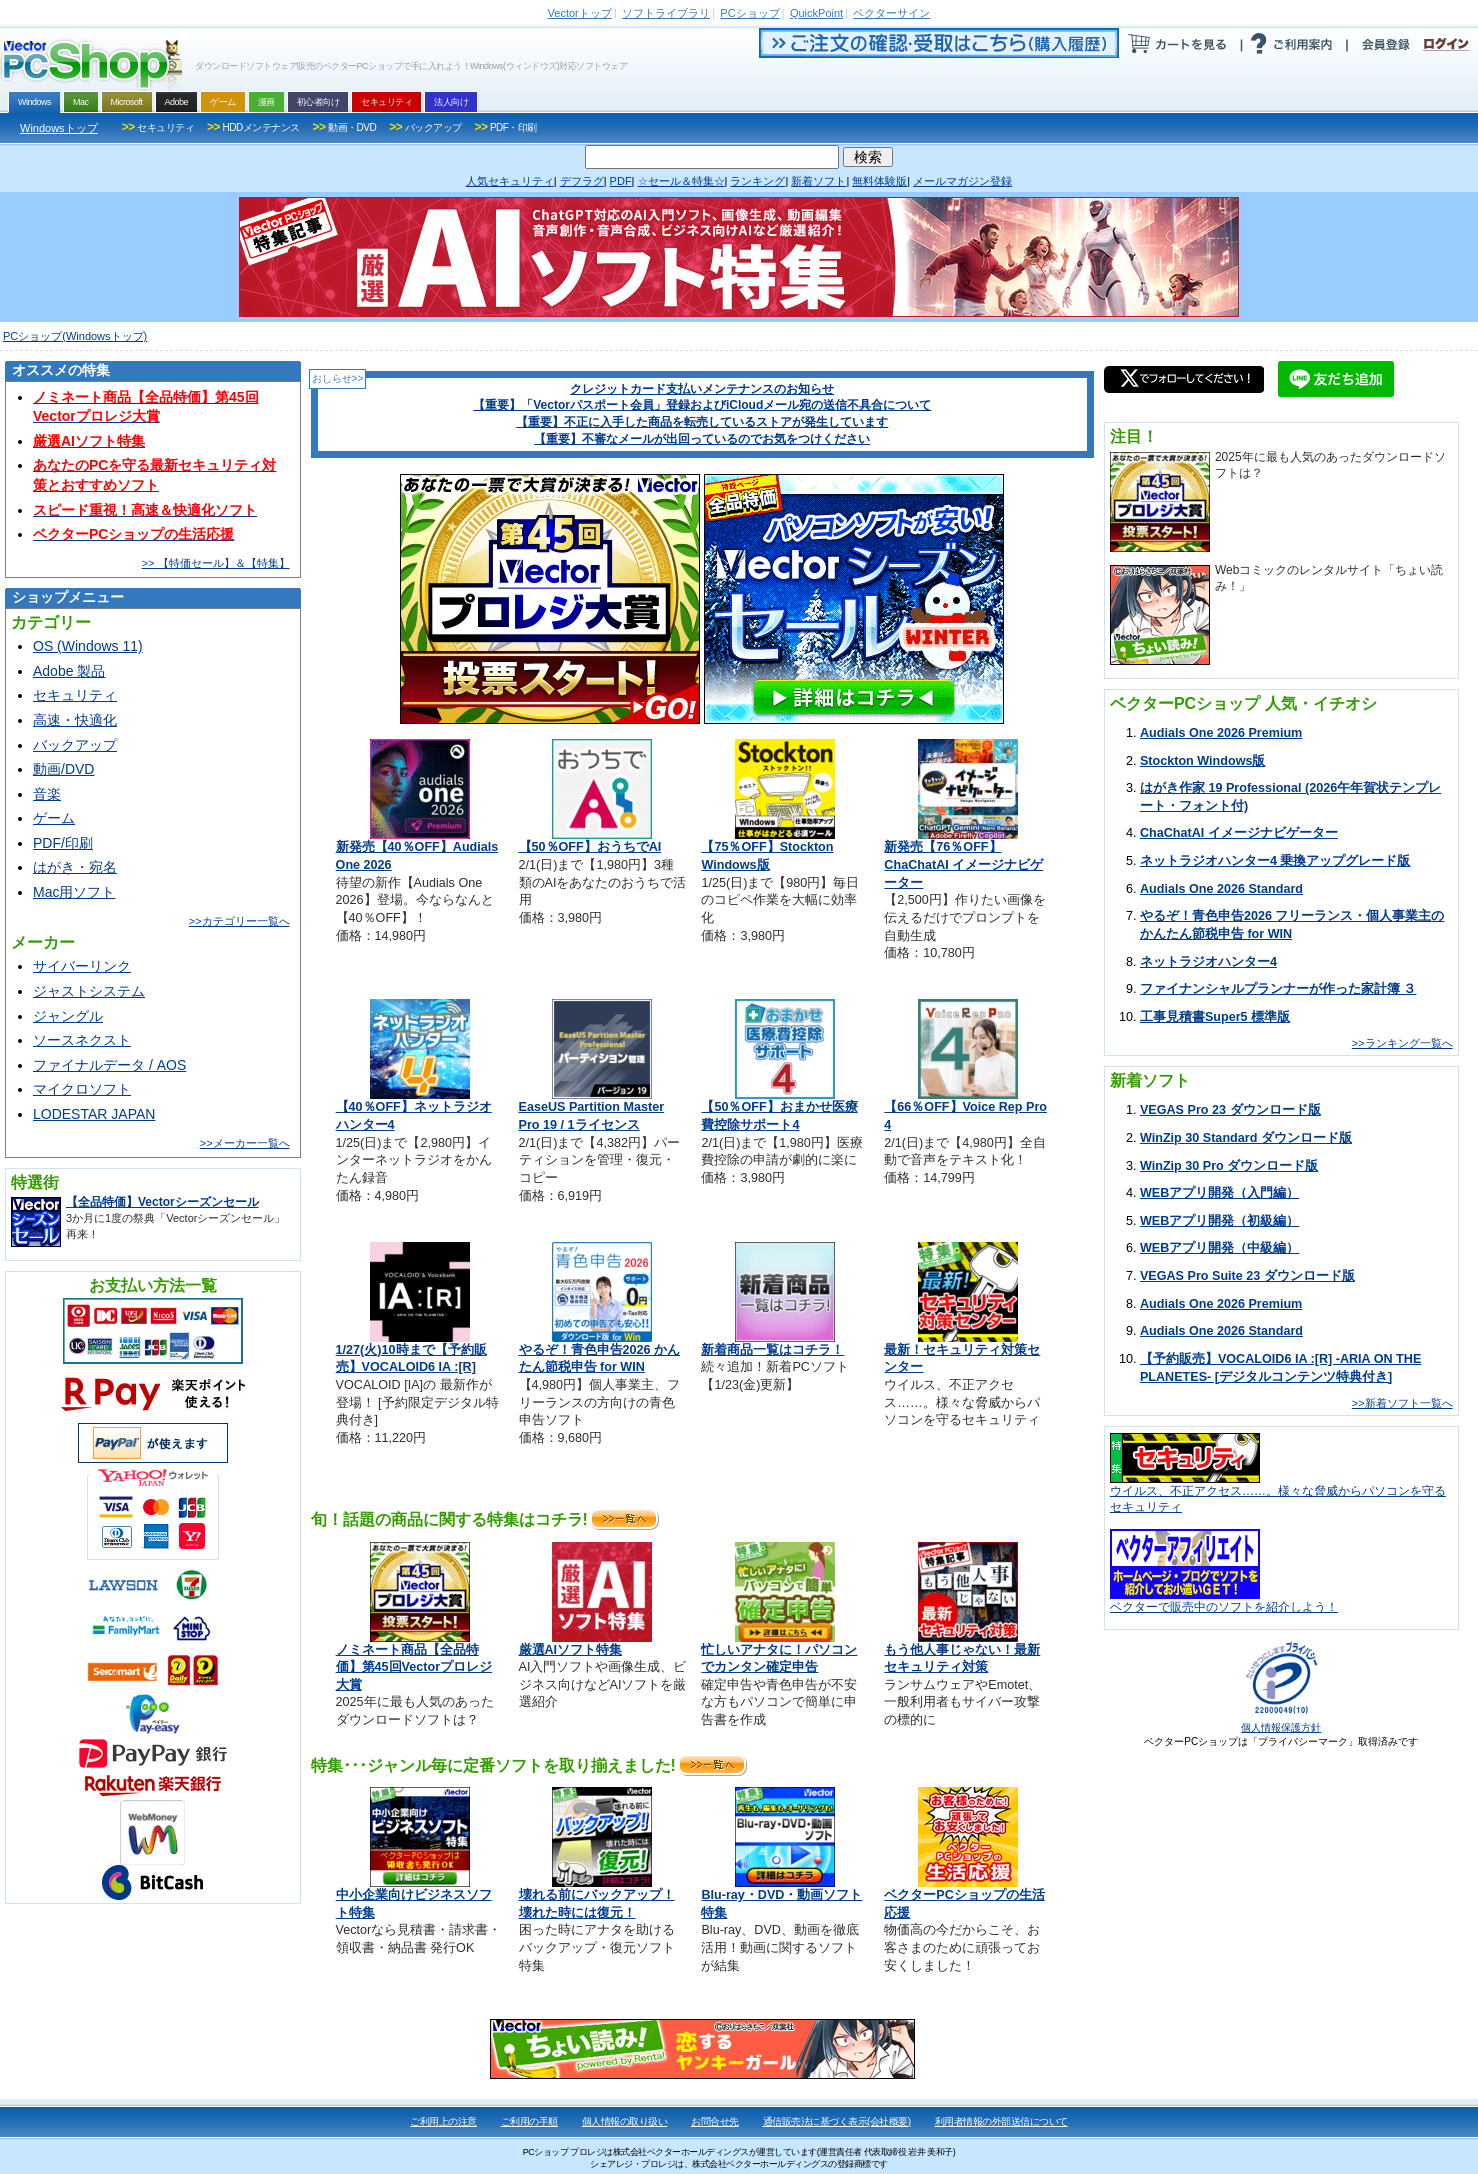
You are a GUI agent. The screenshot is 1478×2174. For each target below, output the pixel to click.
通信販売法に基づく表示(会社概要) (837, 2121)
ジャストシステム (89, 991)
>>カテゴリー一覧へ (239, 921)
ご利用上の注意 (443, 2121)
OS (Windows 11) (88, 646)
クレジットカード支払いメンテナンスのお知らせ (702, 389)
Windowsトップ (59, 128)
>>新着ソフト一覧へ (1402, 1403)
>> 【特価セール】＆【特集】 (216, 563)
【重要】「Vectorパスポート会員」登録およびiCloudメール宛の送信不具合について (702, 405)
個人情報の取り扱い (625, 2121)
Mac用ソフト (74, 892)
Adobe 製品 (69, 671)
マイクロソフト (82, 1089)
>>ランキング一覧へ (1402, 1043)
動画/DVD (63, 769)
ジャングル (68, 1016)
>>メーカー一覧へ (245, 1143)
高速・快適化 (75, 720)
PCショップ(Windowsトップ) (75, 336)
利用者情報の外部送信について (1001, 2121)
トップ (580, 13)
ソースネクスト (82, 1040)
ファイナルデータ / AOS (109, 1065)
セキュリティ (75, 695)
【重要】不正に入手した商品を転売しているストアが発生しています (702, 422)
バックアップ (75, 745)
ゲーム (54, 818)
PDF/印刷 (63, 843)
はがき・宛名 (75, 867)
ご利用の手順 (529, 2121)
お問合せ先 (715, 2121)
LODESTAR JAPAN (94, 1114)
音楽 (47, 794)
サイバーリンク (82, 966)
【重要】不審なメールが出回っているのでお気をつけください (702, 439)
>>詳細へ (623, 1519)
